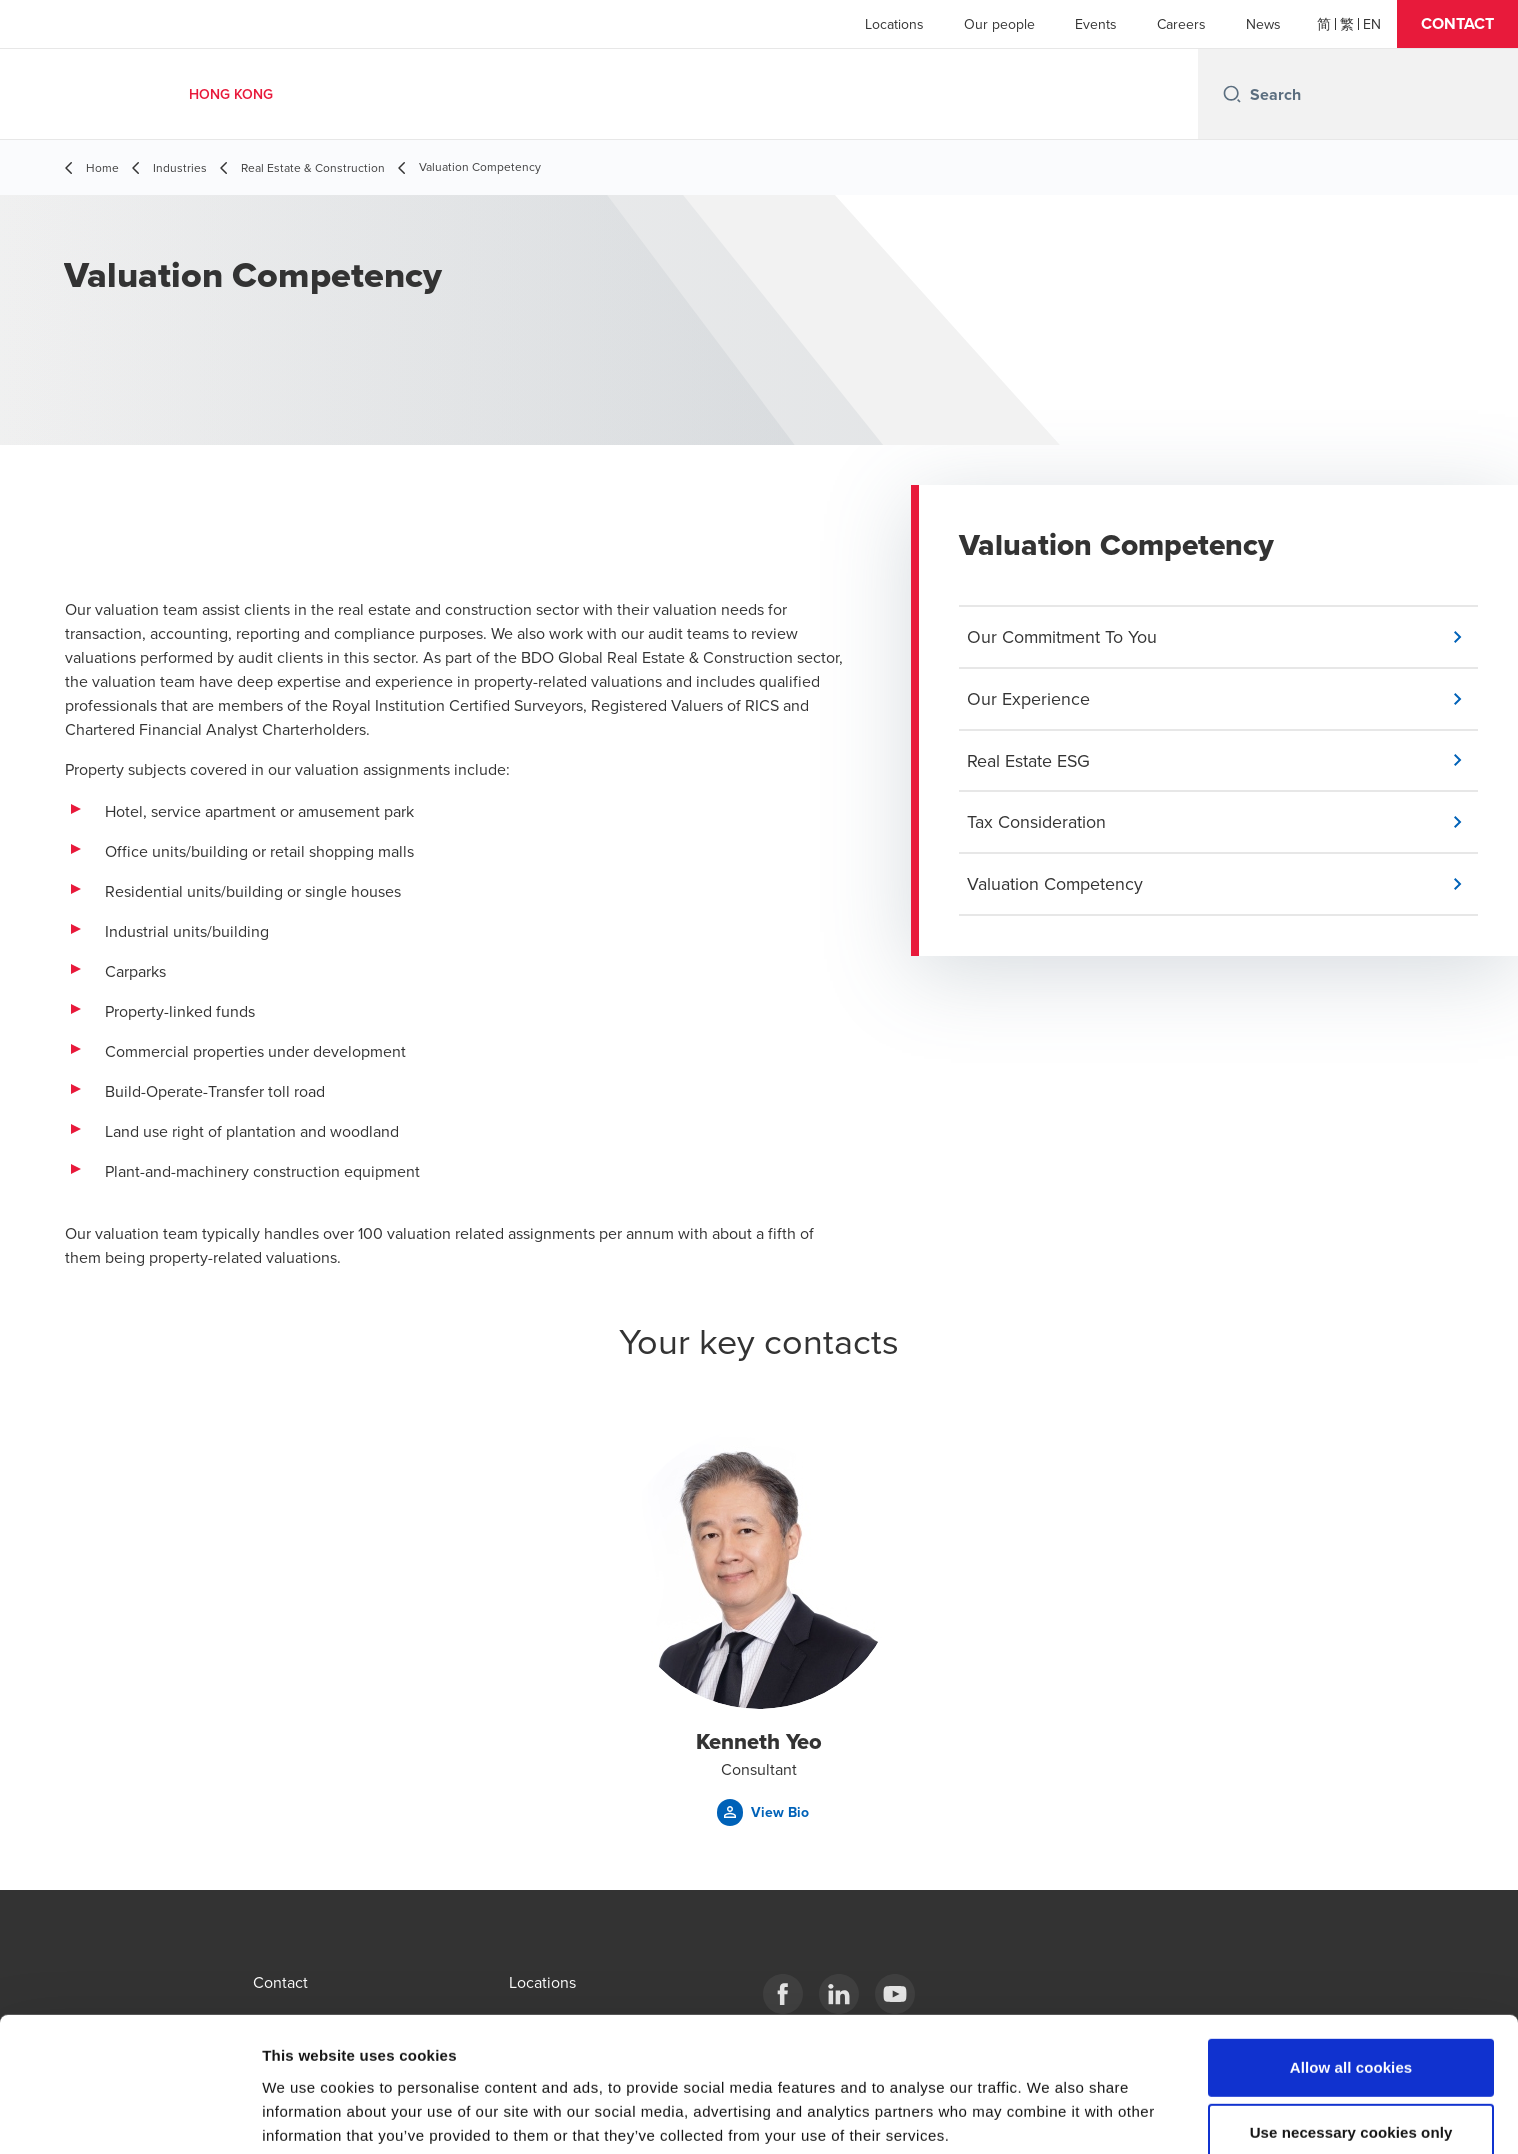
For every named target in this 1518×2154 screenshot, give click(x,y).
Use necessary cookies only (1351, 2038)
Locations (894, 24)
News (1263, 24)
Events (1096, 24)
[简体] (1324, 24)
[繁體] (1347, 24)
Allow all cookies (1351, 1972)
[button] (1457, 24)
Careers (1181, 24)
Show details (1049, 2114)
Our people (999, 24)
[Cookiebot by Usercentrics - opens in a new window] (129, 2115)
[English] (1372, 24)
